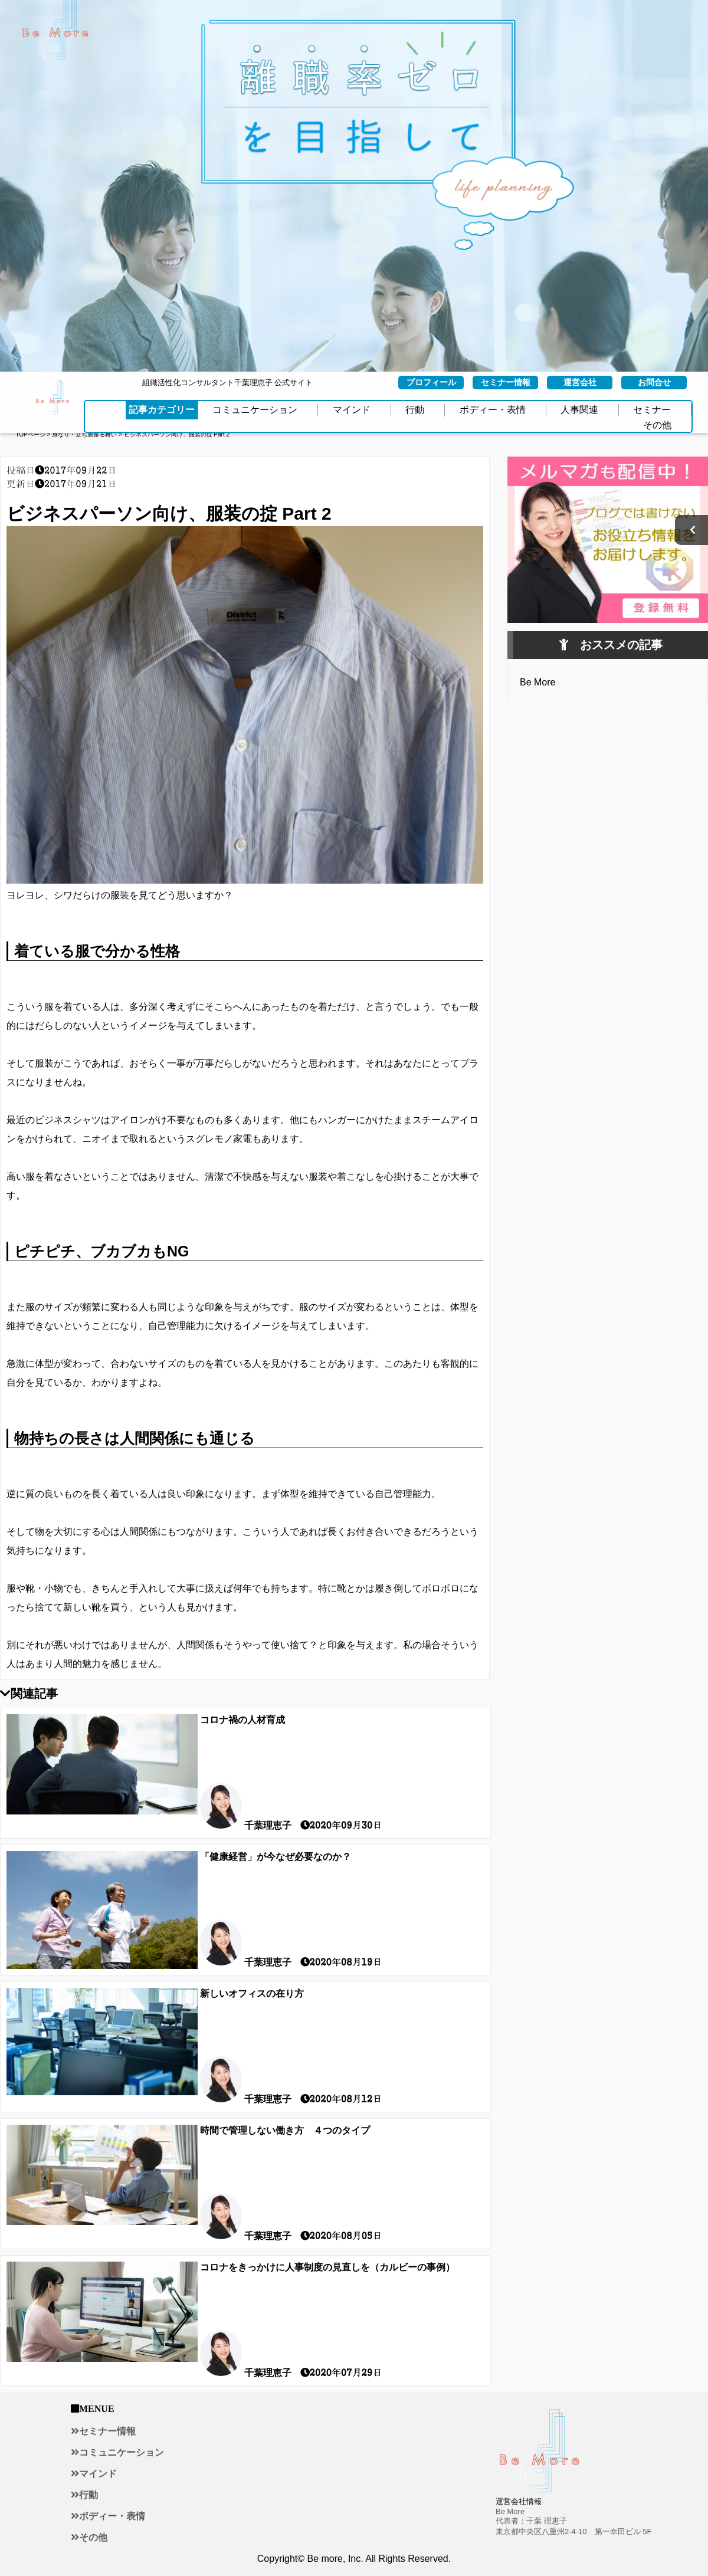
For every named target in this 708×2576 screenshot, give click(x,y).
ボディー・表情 (112, 2516)
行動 (88, 2494)
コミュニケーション (121, 2452)
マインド (98, 2473)
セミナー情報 (107, 2431)
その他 (93, 2537)
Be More (537, 682)
